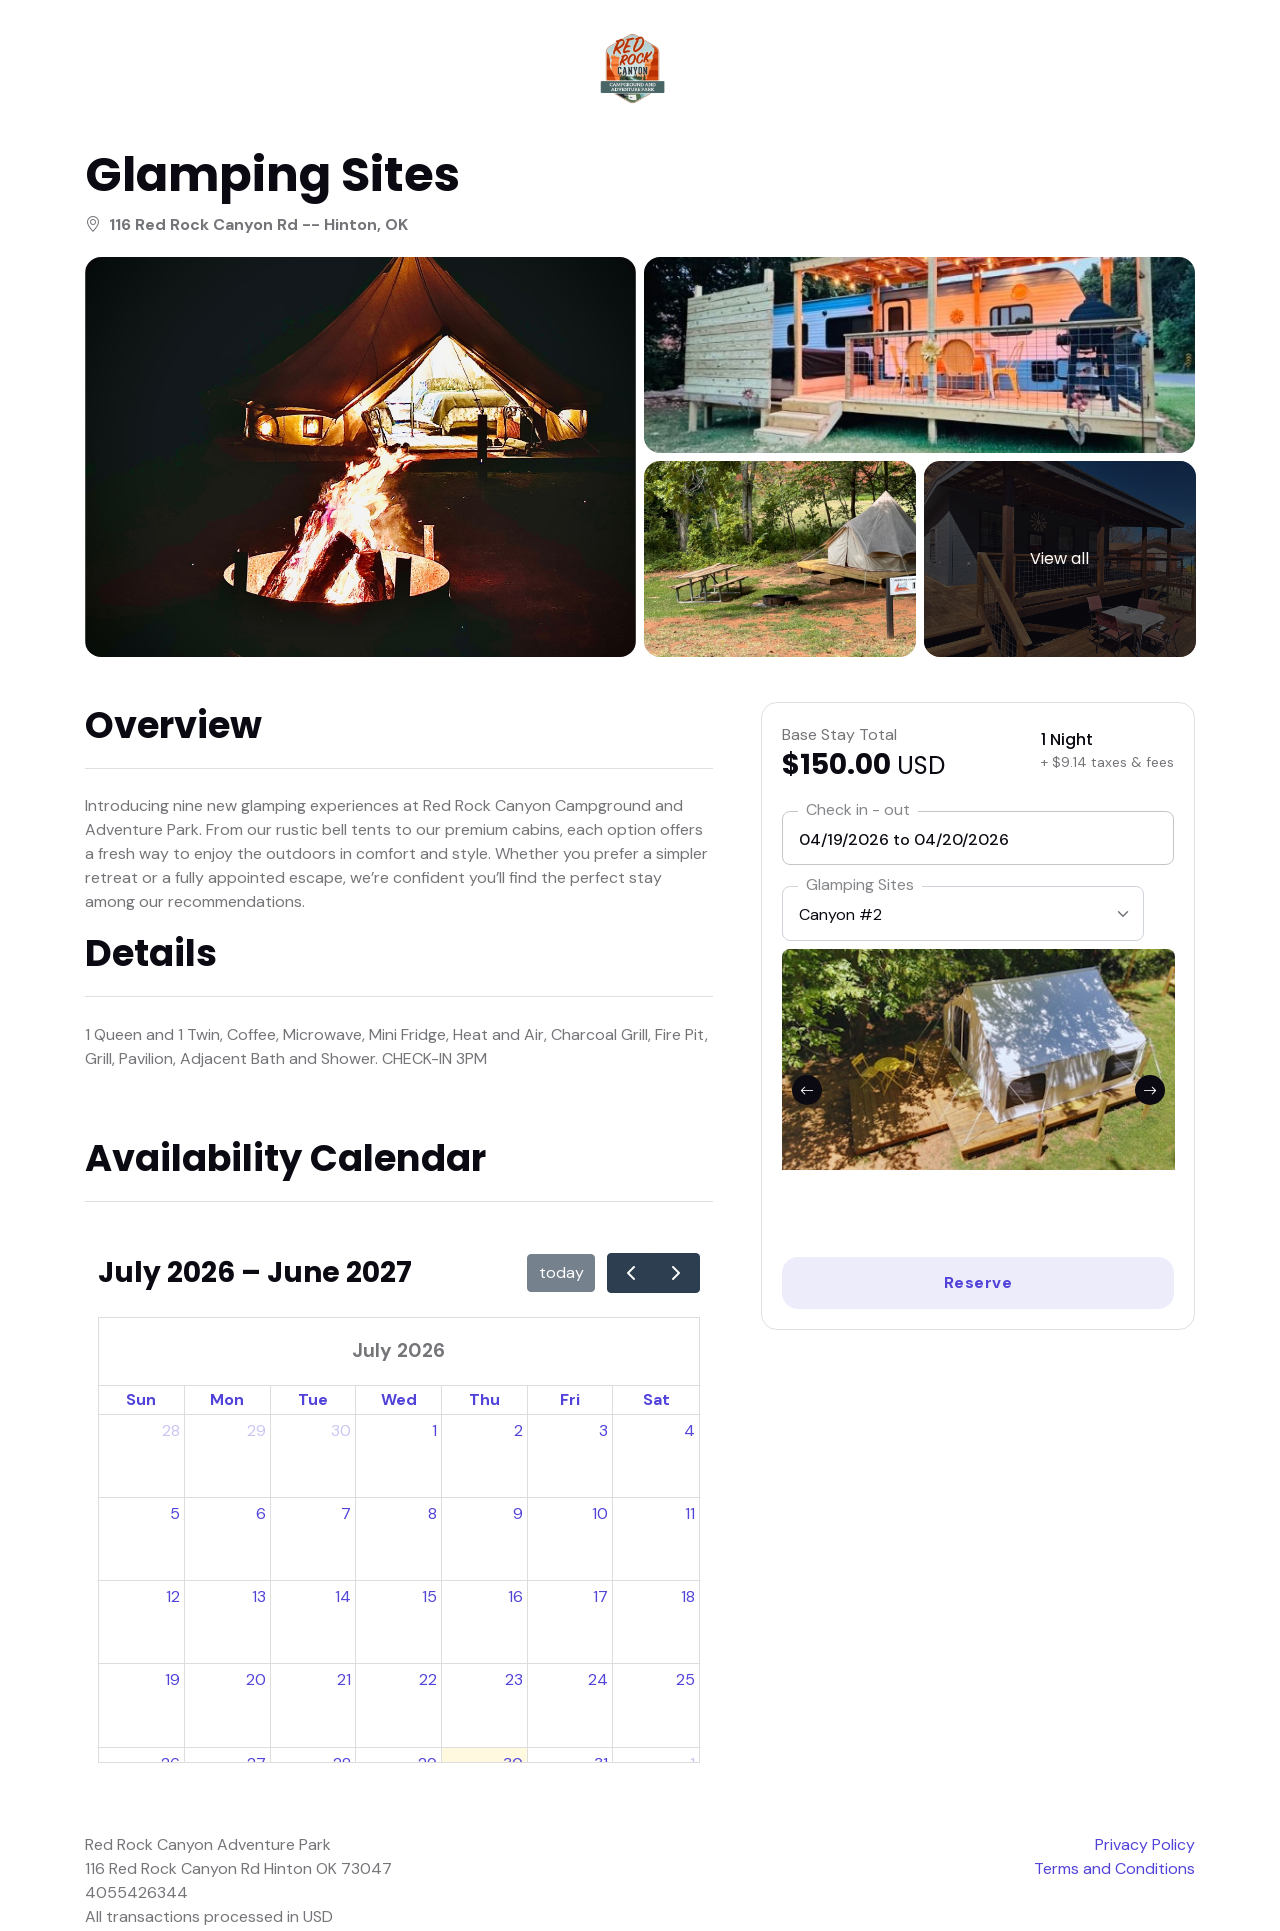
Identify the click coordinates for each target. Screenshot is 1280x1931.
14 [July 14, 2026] (343, 1598)
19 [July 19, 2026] (172, 1682)
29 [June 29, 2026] (256, 1432)
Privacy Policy (1145, 1846)
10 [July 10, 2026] (600, 1515)
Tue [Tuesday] (313, 1401)
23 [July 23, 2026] (514, 1682)
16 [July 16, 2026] (515, 1598)
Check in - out (858, 811)
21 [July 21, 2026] (344, 1682)
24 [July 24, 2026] (598, 1682)
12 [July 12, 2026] (173, 1598)
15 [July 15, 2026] (429, 1598)
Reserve (978, 1284)
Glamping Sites (860, 886)
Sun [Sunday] (141, 1401)
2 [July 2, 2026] (518, 1432)
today (561, 1274)
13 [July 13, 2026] (259, 1598)
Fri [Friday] (570, 1401)
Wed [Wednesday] (399, 1401)
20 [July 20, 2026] (256, 1682)
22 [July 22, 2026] (428, 1682)
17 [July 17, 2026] (600, 1598)
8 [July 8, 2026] (432, 1515)
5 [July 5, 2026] (175, 1515)
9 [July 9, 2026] (518, 1515)
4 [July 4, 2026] (689, 1432)
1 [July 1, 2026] (434, 1432)
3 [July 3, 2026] (603, 1432)
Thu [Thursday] (484, 1401)
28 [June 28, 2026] (171, 1432)
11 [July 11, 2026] (690, 1515)
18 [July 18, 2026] (688, 1598)
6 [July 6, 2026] (261, 1515)
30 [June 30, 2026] (341, 1432)
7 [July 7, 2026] (346, 1515)
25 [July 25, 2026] (685, 1682)
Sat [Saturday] (656, 1401)
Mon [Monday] (227, 1401)
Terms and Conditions (1114, 1870)
